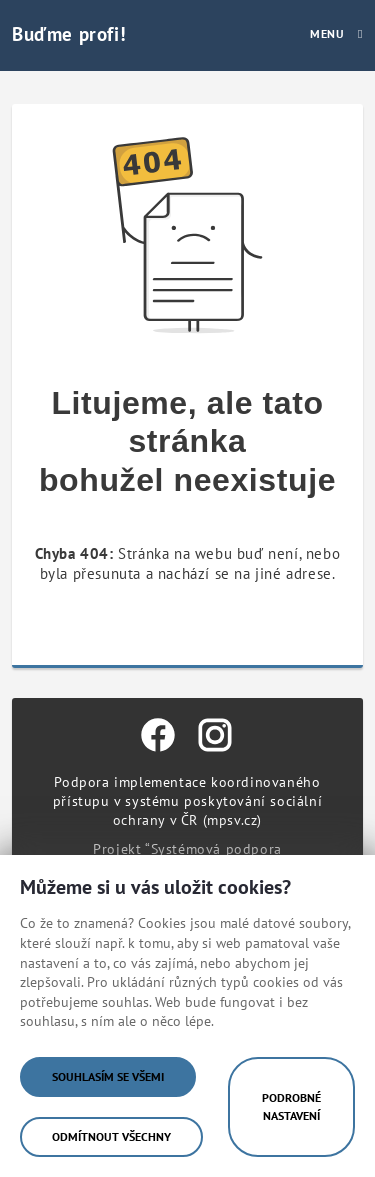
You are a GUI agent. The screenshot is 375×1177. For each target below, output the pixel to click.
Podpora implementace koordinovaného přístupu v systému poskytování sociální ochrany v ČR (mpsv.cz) (187, 800)
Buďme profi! (69, 33)
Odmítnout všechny (111, 1136)
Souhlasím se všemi (108, 1076)
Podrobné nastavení (291, 1106)
